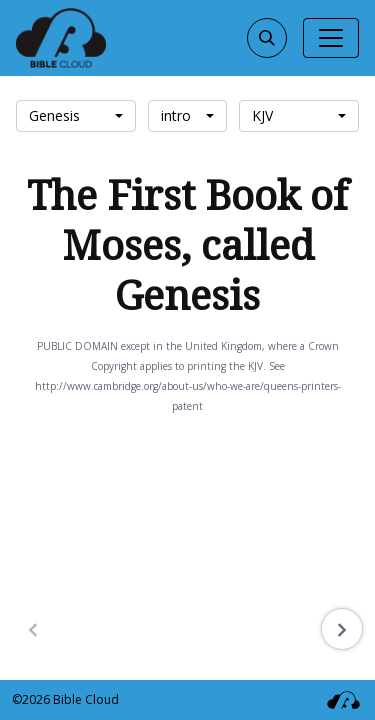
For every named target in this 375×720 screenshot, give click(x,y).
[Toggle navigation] (331, 38)
